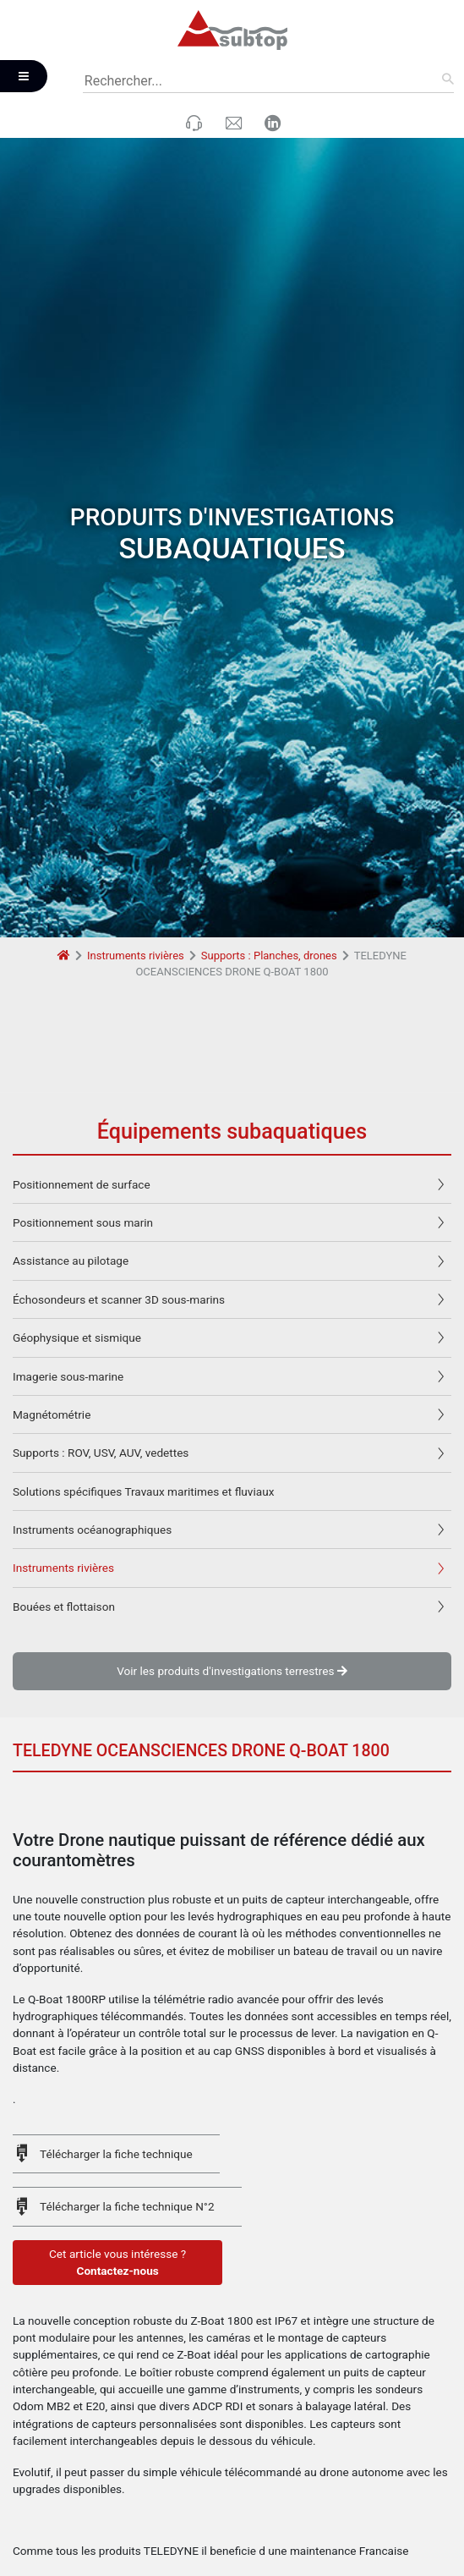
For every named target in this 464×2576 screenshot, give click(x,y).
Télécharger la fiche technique (116, 1955)
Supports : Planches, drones (269, 756)
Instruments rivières (135, 756)
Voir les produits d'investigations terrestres (232, 1472)
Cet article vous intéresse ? (117, 2063)
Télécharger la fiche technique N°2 (127, 2007)
